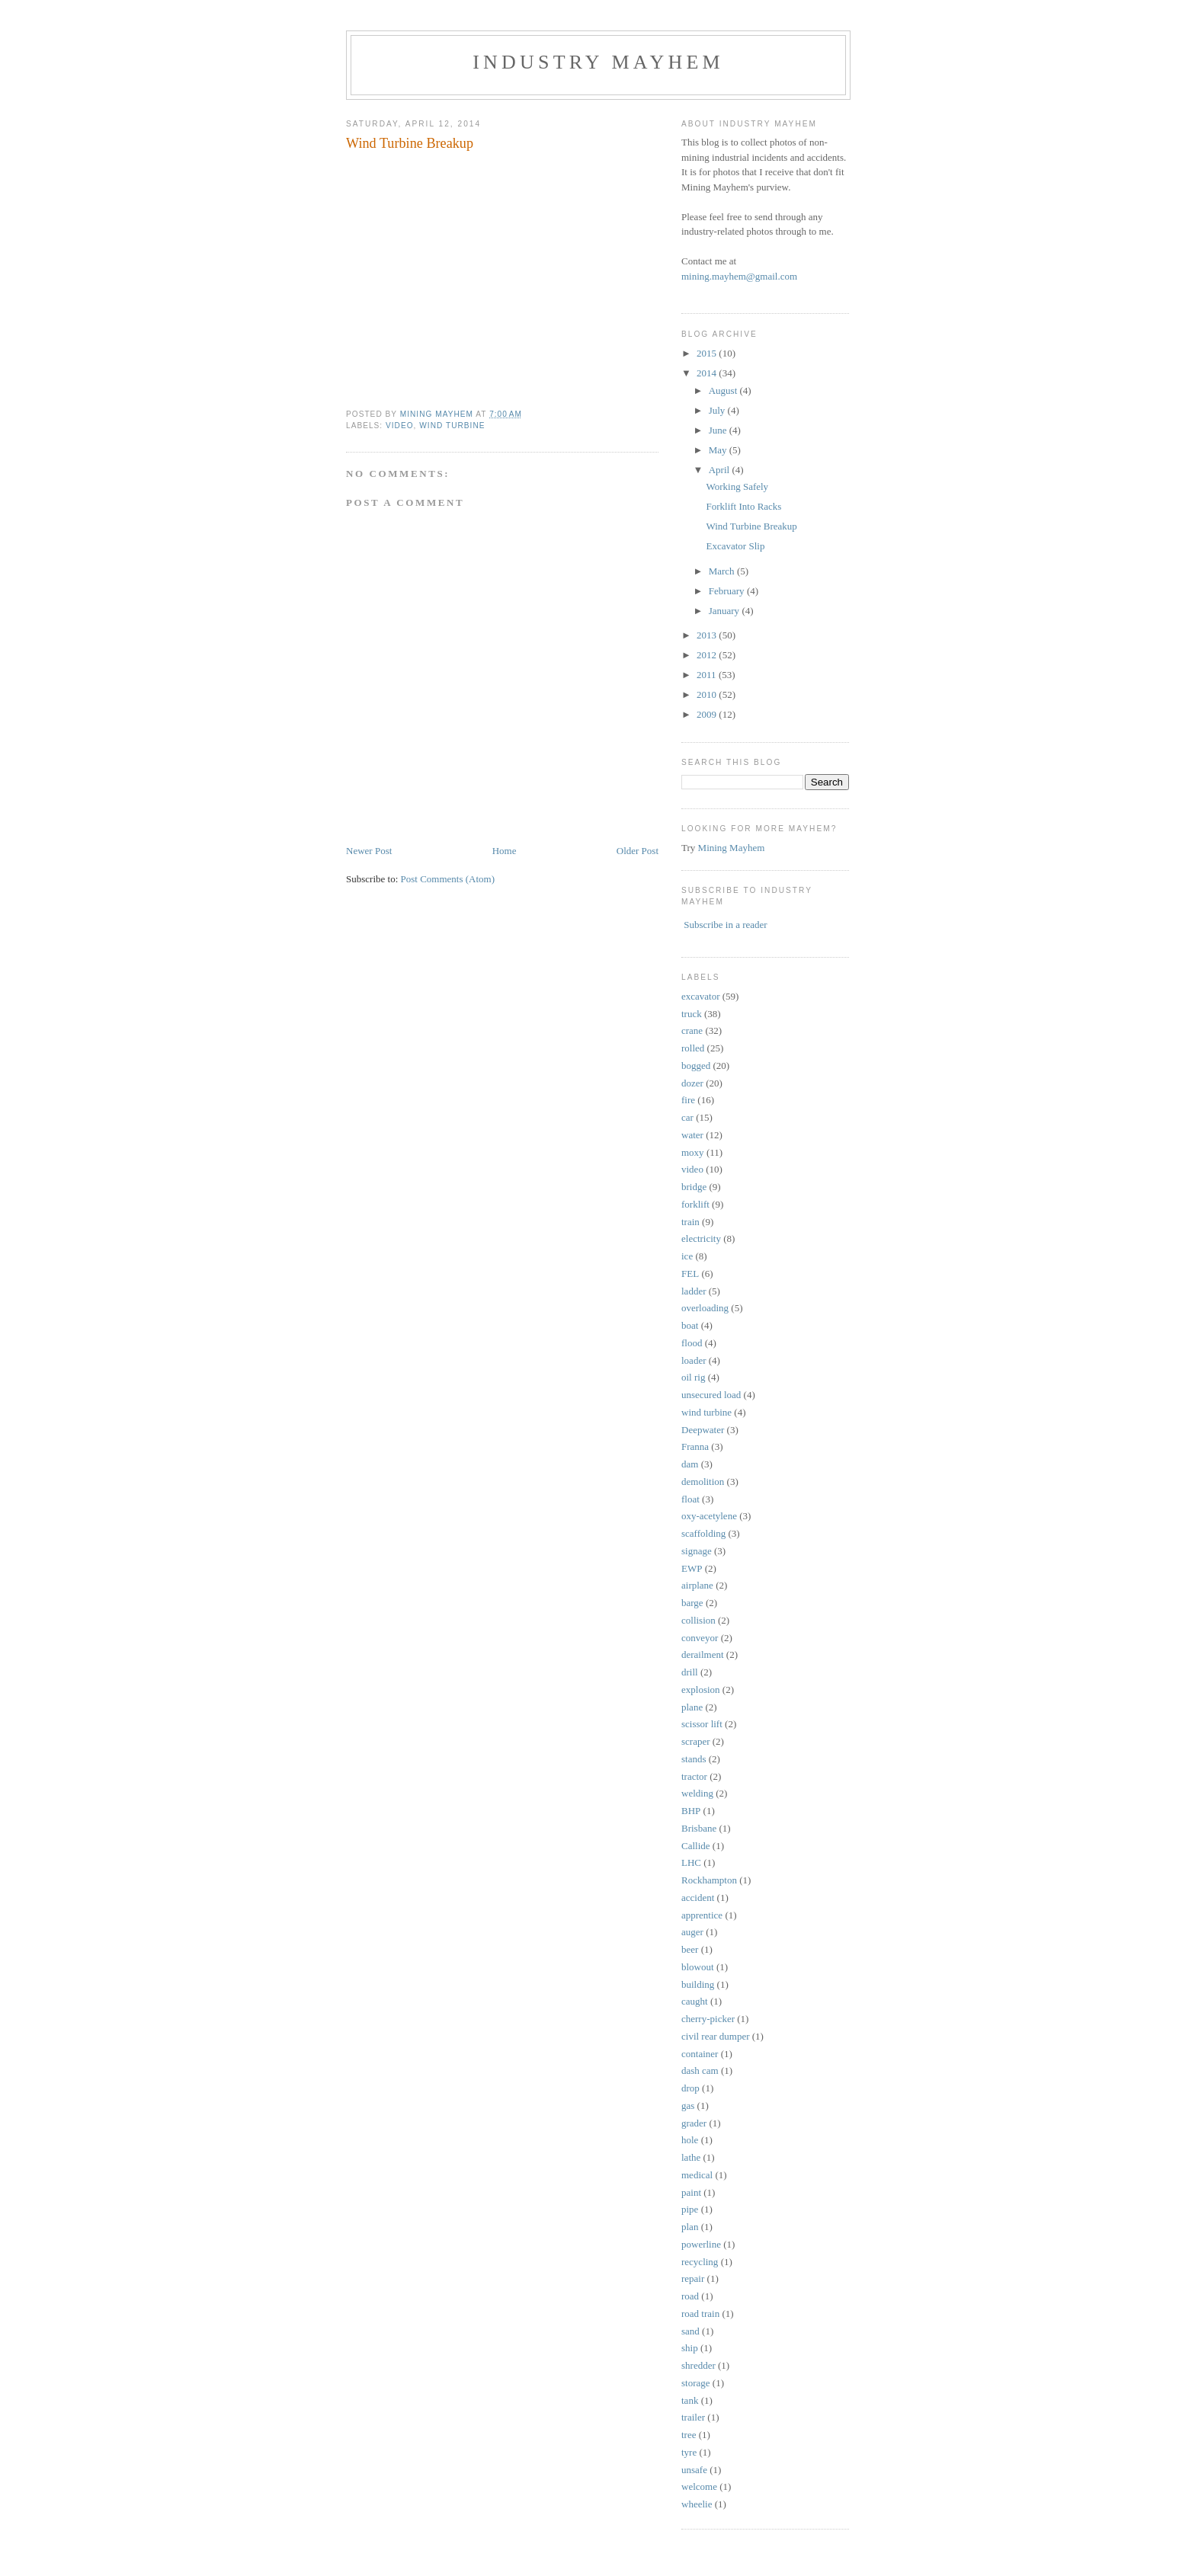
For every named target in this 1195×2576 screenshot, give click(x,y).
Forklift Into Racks (743, 506)
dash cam (700, 2070)
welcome (699, 2486)
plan (689, 2226)
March (723, 571)
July (718, 410)
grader (693, 2123)
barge (692, 1602)
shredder (698, 2365)
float (690, 1499)
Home (504, 850)
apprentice (701, 1915)
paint (691, 2192)
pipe (689, 2209)
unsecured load (711, 1394)
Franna (695, 1446)
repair (692, 2278)
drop (690, 2088)
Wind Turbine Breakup (751, 526)
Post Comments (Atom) (448, 879)
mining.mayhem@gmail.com (739, 276)
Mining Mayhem (731, 847)
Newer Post (369, 850)
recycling (699, 2261)
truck (691, 1013)
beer (689, 1949)
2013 (708, 635)
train (690, 1221)
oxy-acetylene (709, 1516)
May (719, 450)
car (687, 1117)
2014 (708, 373)
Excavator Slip (735, 546)
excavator (700, 996)
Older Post (637, 850)
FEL (690, 1273)
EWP (691, 1568)
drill (689, 1672)
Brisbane (698, 1828)
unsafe (694, 2469)
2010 (708, 694)
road (690, 2296)
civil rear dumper (715, 2036)
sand (690, 2331)
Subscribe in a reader (725, 924)
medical (697, 2175)
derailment (702, 1654)
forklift (695, 1204)
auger (692, 1932)
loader (693, 1360)
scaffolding (703, 1533)
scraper (695, 1741)
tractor (694, 1776)
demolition (702, 1481)
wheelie (696, 2504)
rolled (692, 1048)
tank (689, 2400)
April (720, 469)
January (725, 610)
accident (697, 1897)
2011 (708, 674)
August (724, 390)
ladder (693, 1291)
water (692, 1135)
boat (689, 1325)
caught (694, 2001)
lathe (690, 2157)
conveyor (699, 1637)
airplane (697, 1585)
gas (687, 2105)
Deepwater (702, 1429)
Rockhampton (709, 1880)
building (697, 1984)
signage (696, 1551)
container (699, 2053)
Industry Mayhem (598, 62)
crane (692, 1030)
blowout (697, 1967)
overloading (705, 1308)
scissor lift (701, 1724)
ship (689, 2348)
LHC (691, 1862)
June (719, 430)
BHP (690, 1810)
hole (689, 2140)
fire (688, 1100)
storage (695, 2383)
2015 (708, 353)
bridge (693, 1186)
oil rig (693, 1377)
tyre (689, 2452)
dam (689, 1464)
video (400, 425)
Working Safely (737, 486)
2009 (708, 714)
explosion (700, 1689)
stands (693, 1759)
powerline (701, 2244)
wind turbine (452, 425)
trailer (693, 2417)
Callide (695, 1845)
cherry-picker (708, 2018)
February (728, 591)
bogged (695, 1065)
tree (688, 2434)
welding (697, 1793)
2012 (708, 655)
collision (698, 1620)
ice (687, 1256)
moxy (692, 1152)
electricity (701, 1238)
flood (691, 1343)
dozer (692, 1083)
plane (692, 1707)
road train (700, 2313)
